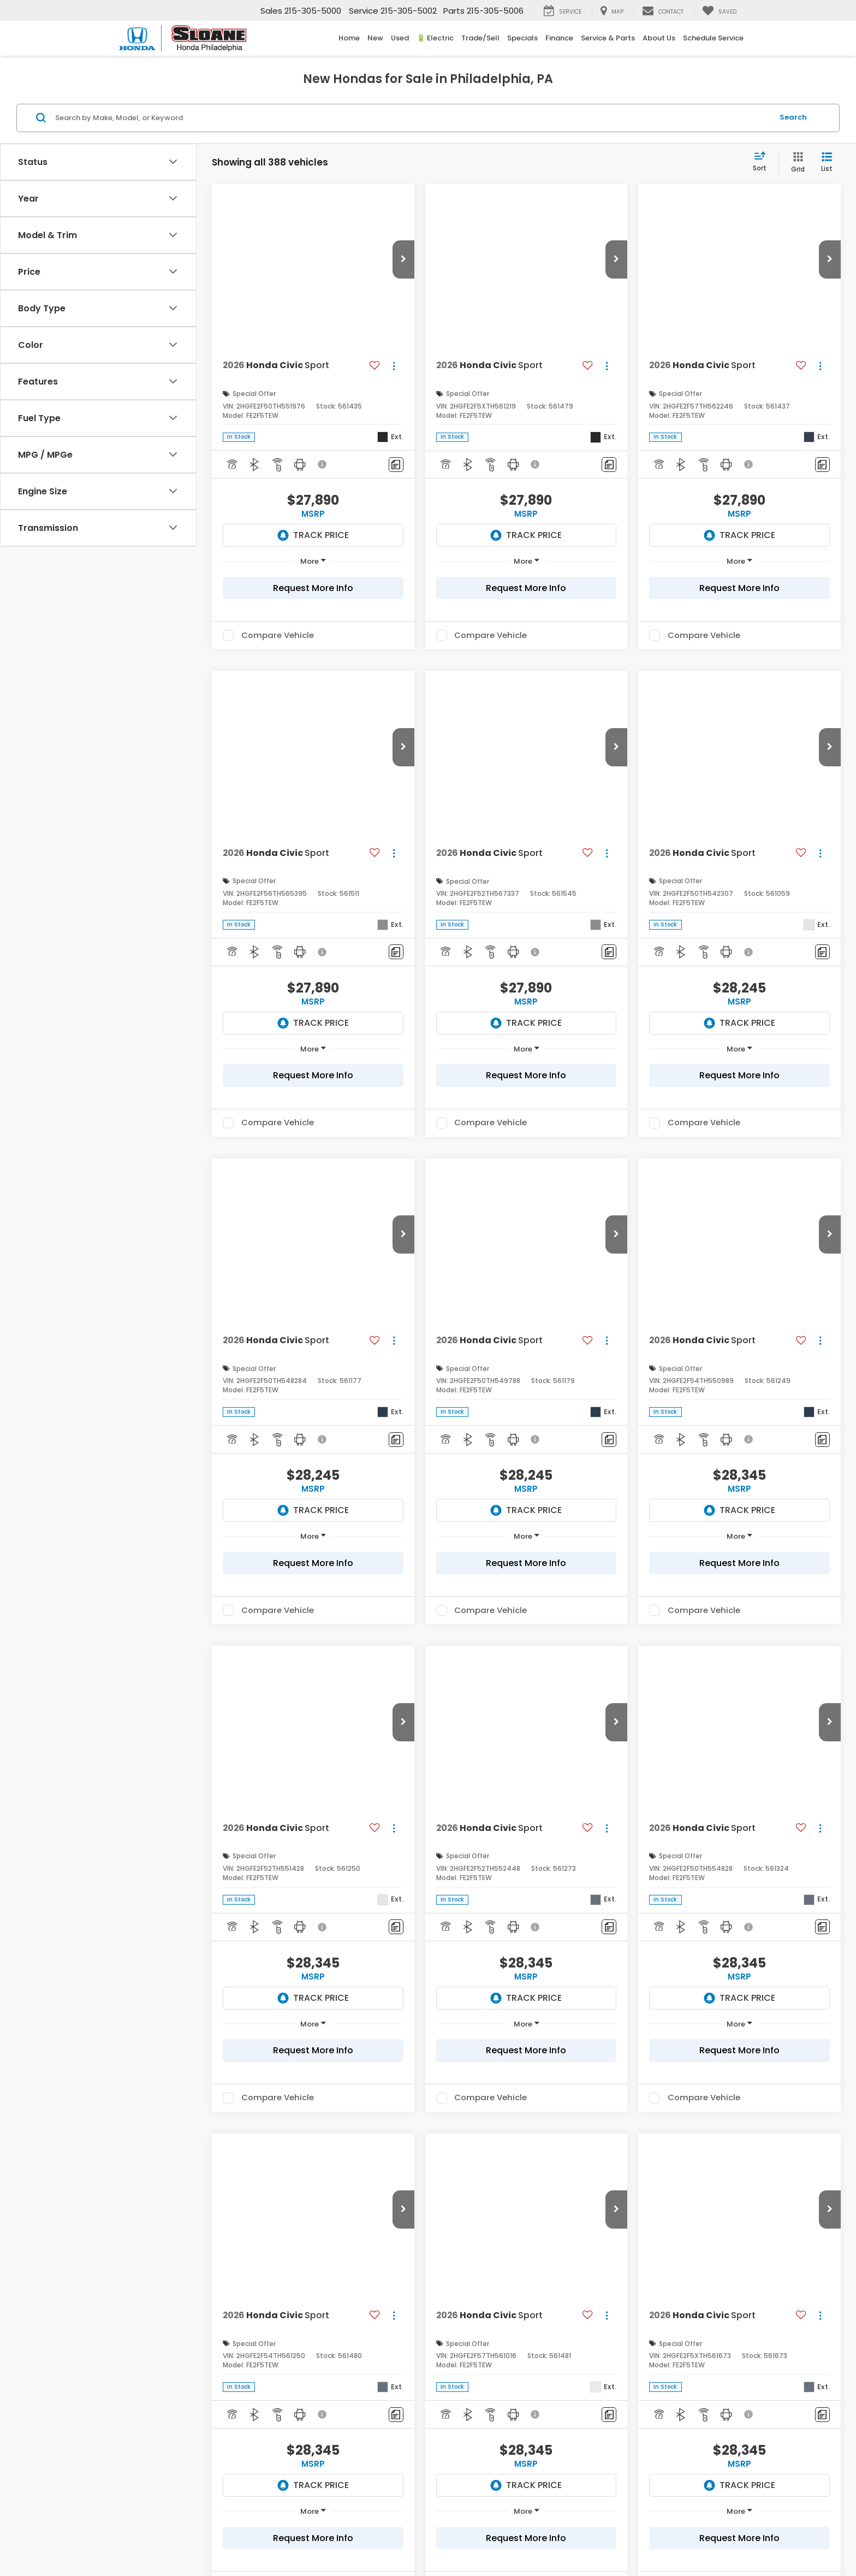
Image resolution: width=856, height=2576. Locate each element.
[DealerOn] (202, 2533)
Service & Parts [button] (608, 38)
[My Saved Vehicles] (719, 10)
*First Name (137, 2159)
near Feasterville (444, 2034)
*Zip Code (134, 2321)
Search (793, 117)
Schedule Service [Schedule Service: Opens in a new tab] (713, 38)
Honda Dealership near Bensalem (187, 1650)
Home (349, 38)
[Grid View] (795, 162)
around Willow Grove (613, 2034)
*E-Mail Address (145, 2240)
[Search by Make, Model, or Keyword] (412, 118)
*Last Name (137, 2200)
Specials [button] (522, 38)
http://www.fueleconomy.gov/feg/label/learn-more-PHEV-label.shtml (371, 1502)
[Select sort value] (762, 162)
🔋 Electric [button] (435, 38)
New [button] (375, 38)
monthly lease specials (211, 2017)
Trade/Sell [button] (480, 38)
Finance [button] (559, 38)
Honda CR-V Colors (436, 1814)
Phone (128, 2280)
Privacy (384, 2535)
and (209, 1721)
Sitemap (353, 2535)
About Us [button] (659, 38)
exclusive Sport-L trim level (285, 1797)
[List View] (827, 162)
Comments (136, 2361)
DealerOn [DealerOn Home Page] (320, 2535)
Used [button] (400, 38)
